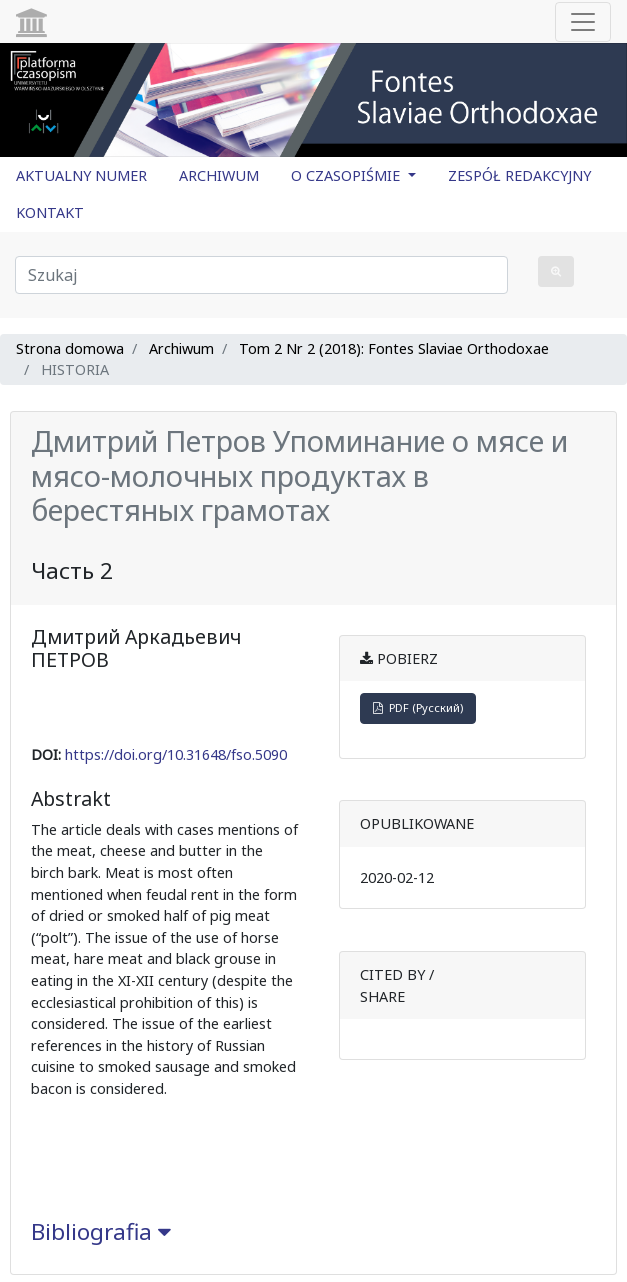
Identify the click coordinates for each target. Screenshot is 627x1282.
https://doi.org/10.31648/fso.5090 (176, 754)
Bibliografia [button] (101, 1231)
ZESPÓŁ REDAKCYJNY (519, 175)
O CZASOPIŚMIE (347, 175)
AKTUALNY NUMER (81, 175)
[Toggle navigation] (583, 22)
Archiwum (181, 348)
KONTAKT (50, 212)
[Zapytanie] (261, 275)
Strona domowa (70, 348)
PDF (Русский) (418, 707)
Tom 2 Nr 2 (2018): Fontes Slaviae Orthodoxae (394, 348)
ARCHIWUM (219, 175)
